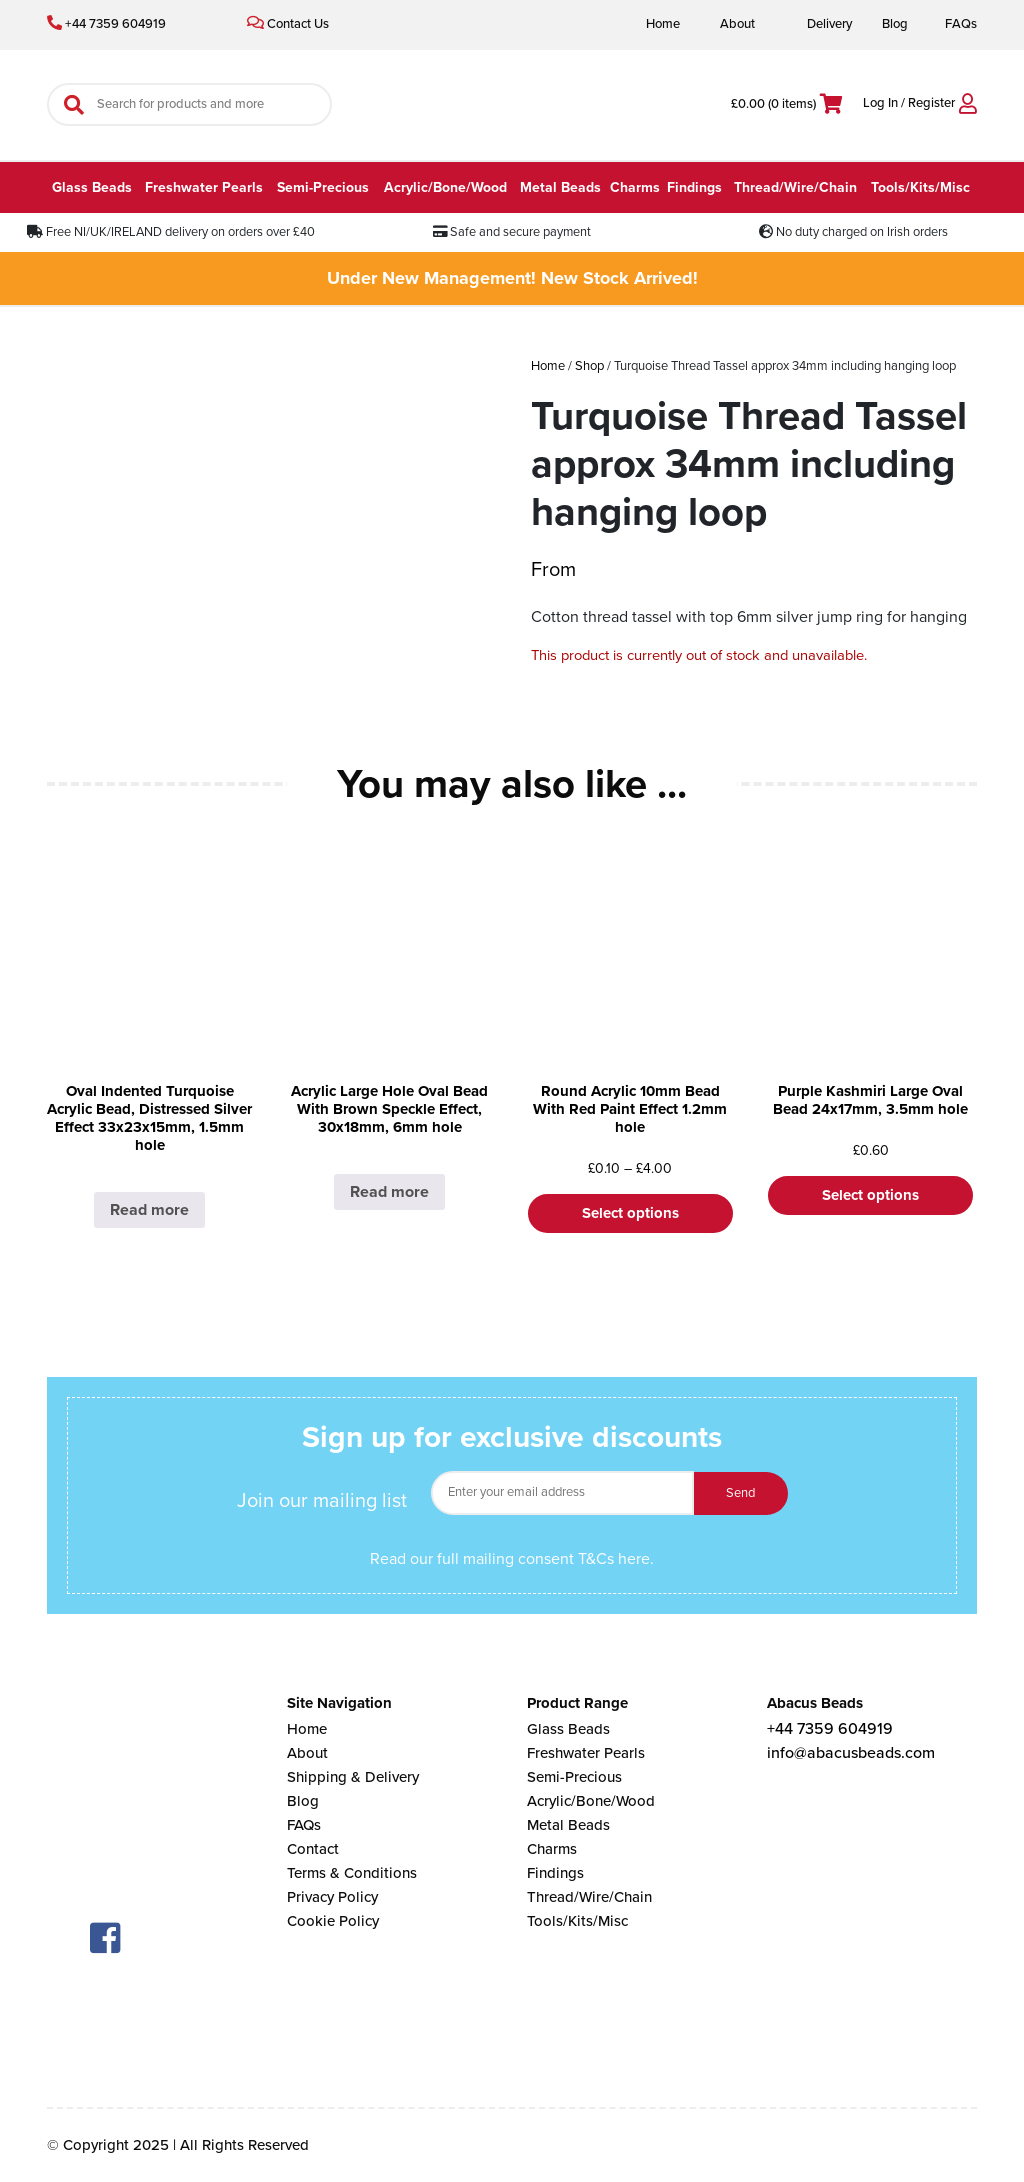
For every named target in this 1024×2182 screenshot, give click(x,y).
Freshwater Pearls (204, 187)
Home (663, 24)
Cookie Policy (333, 1921)
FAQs (961, 24)
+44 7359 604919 (106, 24)
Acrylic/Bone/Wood (445, 187)
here (634, 1559)
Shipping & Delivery (353, 1777)
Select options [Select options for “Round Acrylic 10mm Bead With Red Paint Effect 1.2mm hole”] (630, 1213)
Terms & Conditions (352, 1873)
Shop (589, 366)
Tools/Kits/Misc (920, 187)
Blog (895, 24)
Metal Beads (560, 187)
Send (740, 1493)
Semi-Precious (323, 187)
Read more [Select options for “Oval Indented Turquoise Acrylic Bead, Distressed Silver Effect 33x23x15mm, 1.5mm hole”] (149, 1210)
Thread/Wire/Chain (795, 187)
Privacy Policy (332, 1897)
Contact (313, 1849)
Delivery (829, 24)
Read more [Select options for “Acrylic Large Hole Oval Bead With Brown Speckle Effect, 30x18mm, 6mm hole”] (389, 1192)
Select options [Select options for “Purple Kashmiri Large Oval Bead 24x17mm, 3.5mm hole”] (870, 1195)
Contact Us (288, 24)
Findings (694, 187)
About (737, 24)
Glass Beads (92, 187)
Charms (635, 187)
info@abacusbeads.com (851, 1753)
